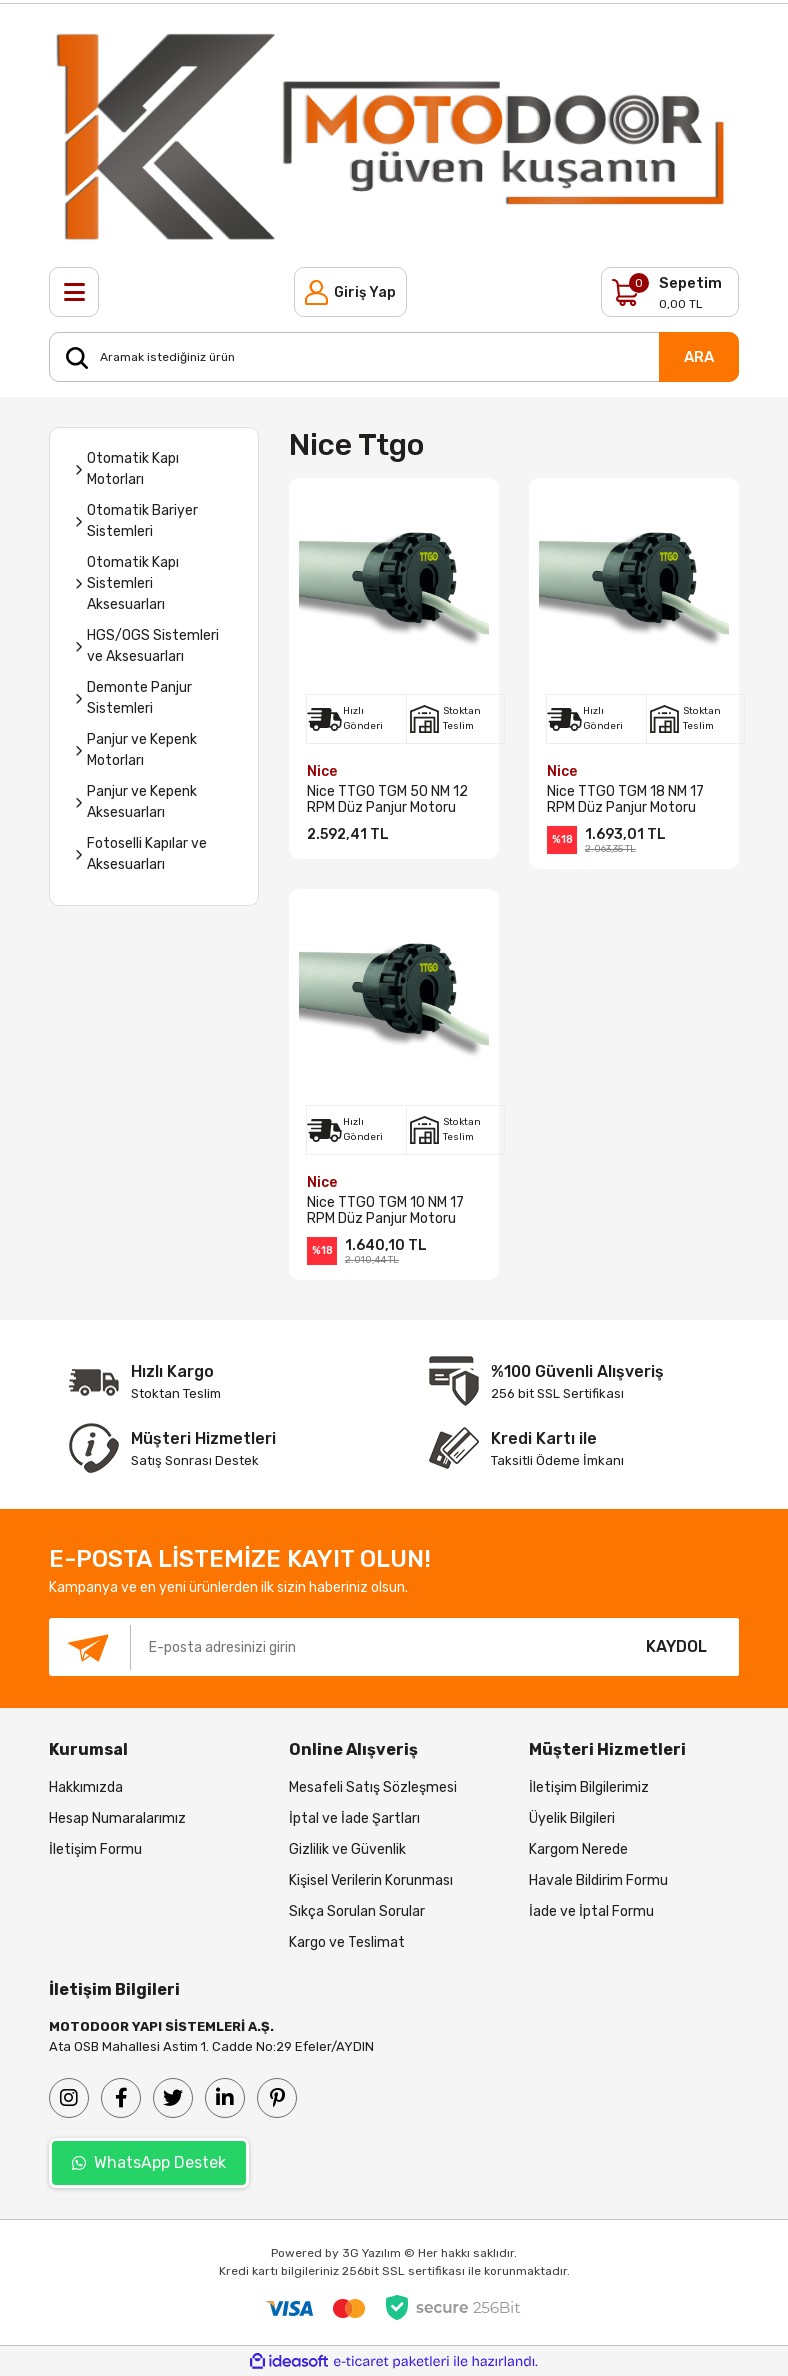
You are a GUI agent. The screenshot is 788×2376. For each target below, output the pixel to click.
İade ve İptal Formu (591, 1911)
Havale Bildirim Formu (598, 1880)
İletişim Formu (95, 1849)
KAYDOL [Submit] (676, 1646)
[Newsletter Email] (331, 1647)
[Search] (394, 357)
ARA (699, 357)
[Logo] (394, 135)
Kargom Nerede (578, 1849)
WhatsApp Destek (149, 2162)
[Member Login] (350, 292)
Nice (322, 771)
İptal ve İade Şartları (354, 1818)
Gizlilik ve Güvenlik (347, 1849)
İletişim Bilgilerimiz (589, 1787)
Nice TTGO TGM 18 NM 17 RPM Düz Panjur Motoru (625, 800)
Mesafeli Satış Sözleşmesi (373, 1787)
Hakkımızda (86, 1787)
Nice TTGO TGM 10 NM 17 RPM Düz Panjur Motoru (385, 1211)
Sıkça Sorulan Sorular (357, 1911)
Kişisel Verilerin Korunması (371, 1880)
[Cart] (670, 292)
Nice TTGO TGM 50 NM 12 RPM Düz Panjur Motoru (387, 800)
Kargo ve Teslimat (347, 1942)
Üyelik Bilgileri (572, 1818)
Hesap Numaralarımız (117, 1818)
